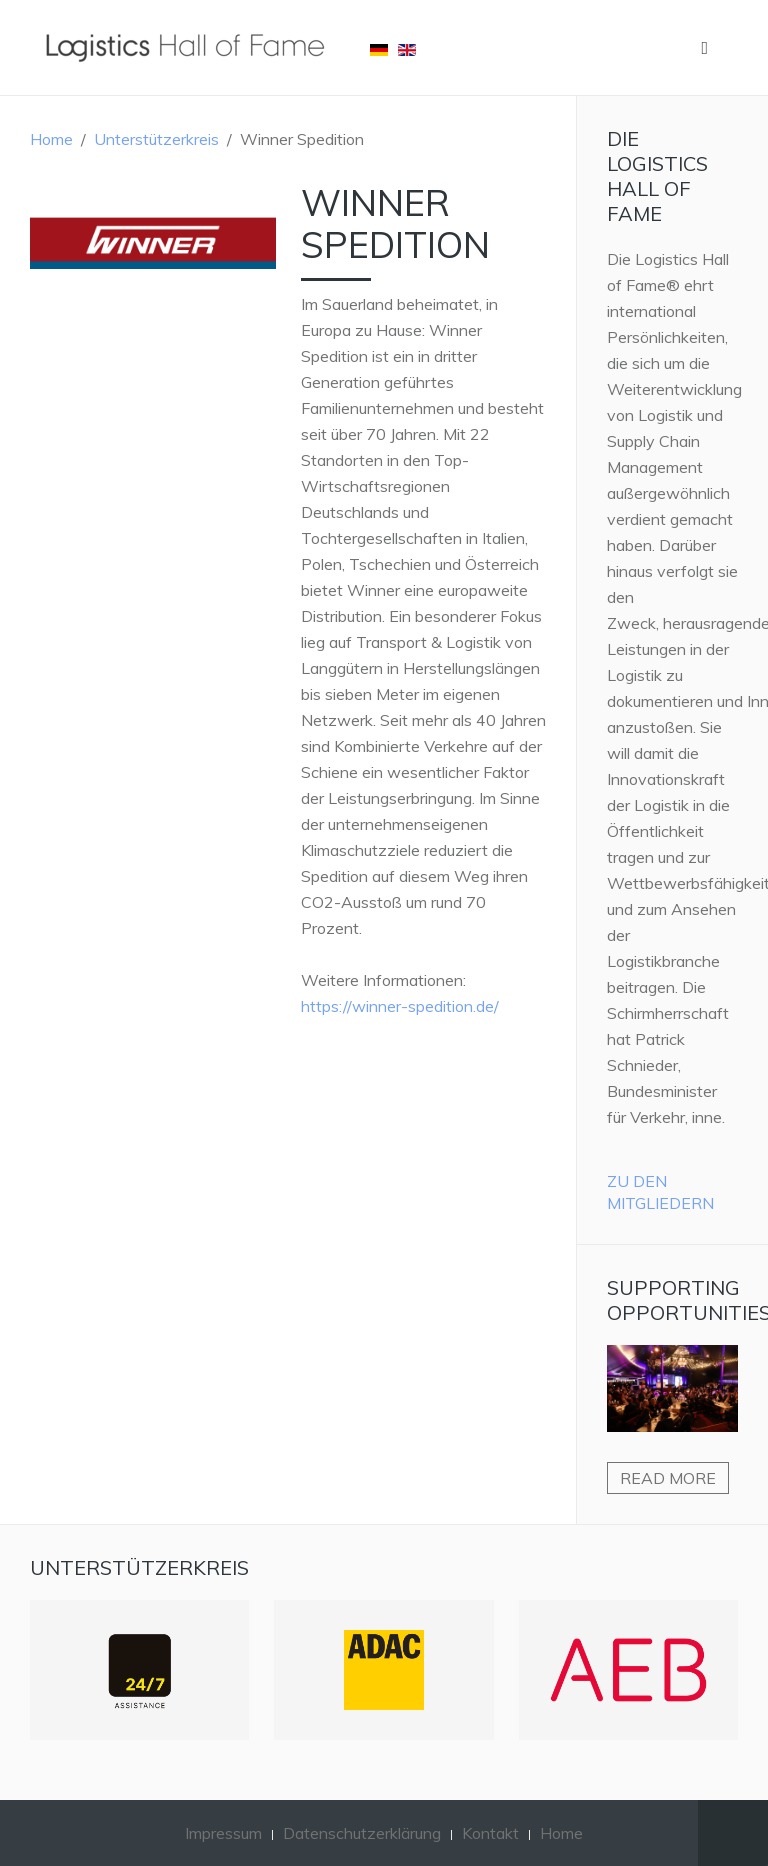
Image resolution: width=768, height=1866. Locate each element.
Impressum (223, 1833)
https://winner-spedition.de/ (400, 1006)
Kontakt (490, 1833)
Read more (668, 1478)
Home (51, 139)
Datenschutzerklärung (362, 1833)
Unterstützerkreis (156, 139)
